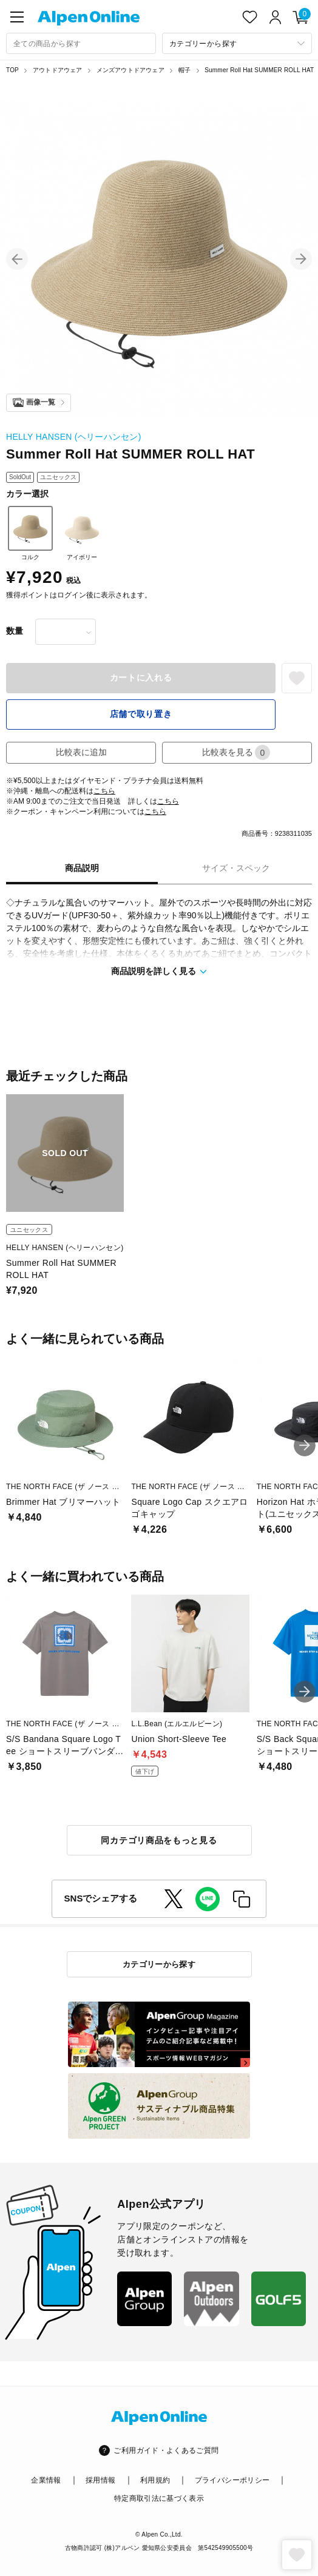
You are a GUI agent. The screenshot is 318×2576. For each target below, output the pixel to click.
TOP (12, 70)
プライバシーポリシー (232, 2480)
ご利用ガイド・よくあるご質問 (165, 2450)
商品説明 (82, 868)
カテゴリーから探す (159, 1964)
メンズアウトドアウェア (130, 70)
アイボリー (81, 533)
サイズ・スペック (236, 868)
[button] (17, 259)
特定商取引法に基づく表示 (159, 2498)
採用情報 (100, 2480)
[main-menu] (17, 17)
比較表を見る (236, 752)
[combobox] (81, 43)
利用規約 (155, 2480)
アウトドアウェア (58, 70)
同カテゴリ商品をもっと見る (159, 1840)
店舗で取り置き (141, 714)
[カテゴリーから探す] (237, 43)
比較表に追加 (81, 752)
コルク (30, 533)
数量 (14, 631)
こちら (104, 791)
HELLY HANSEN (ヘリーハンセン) (73, 437)
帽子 (184, 70)
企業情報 (46, 2480)
